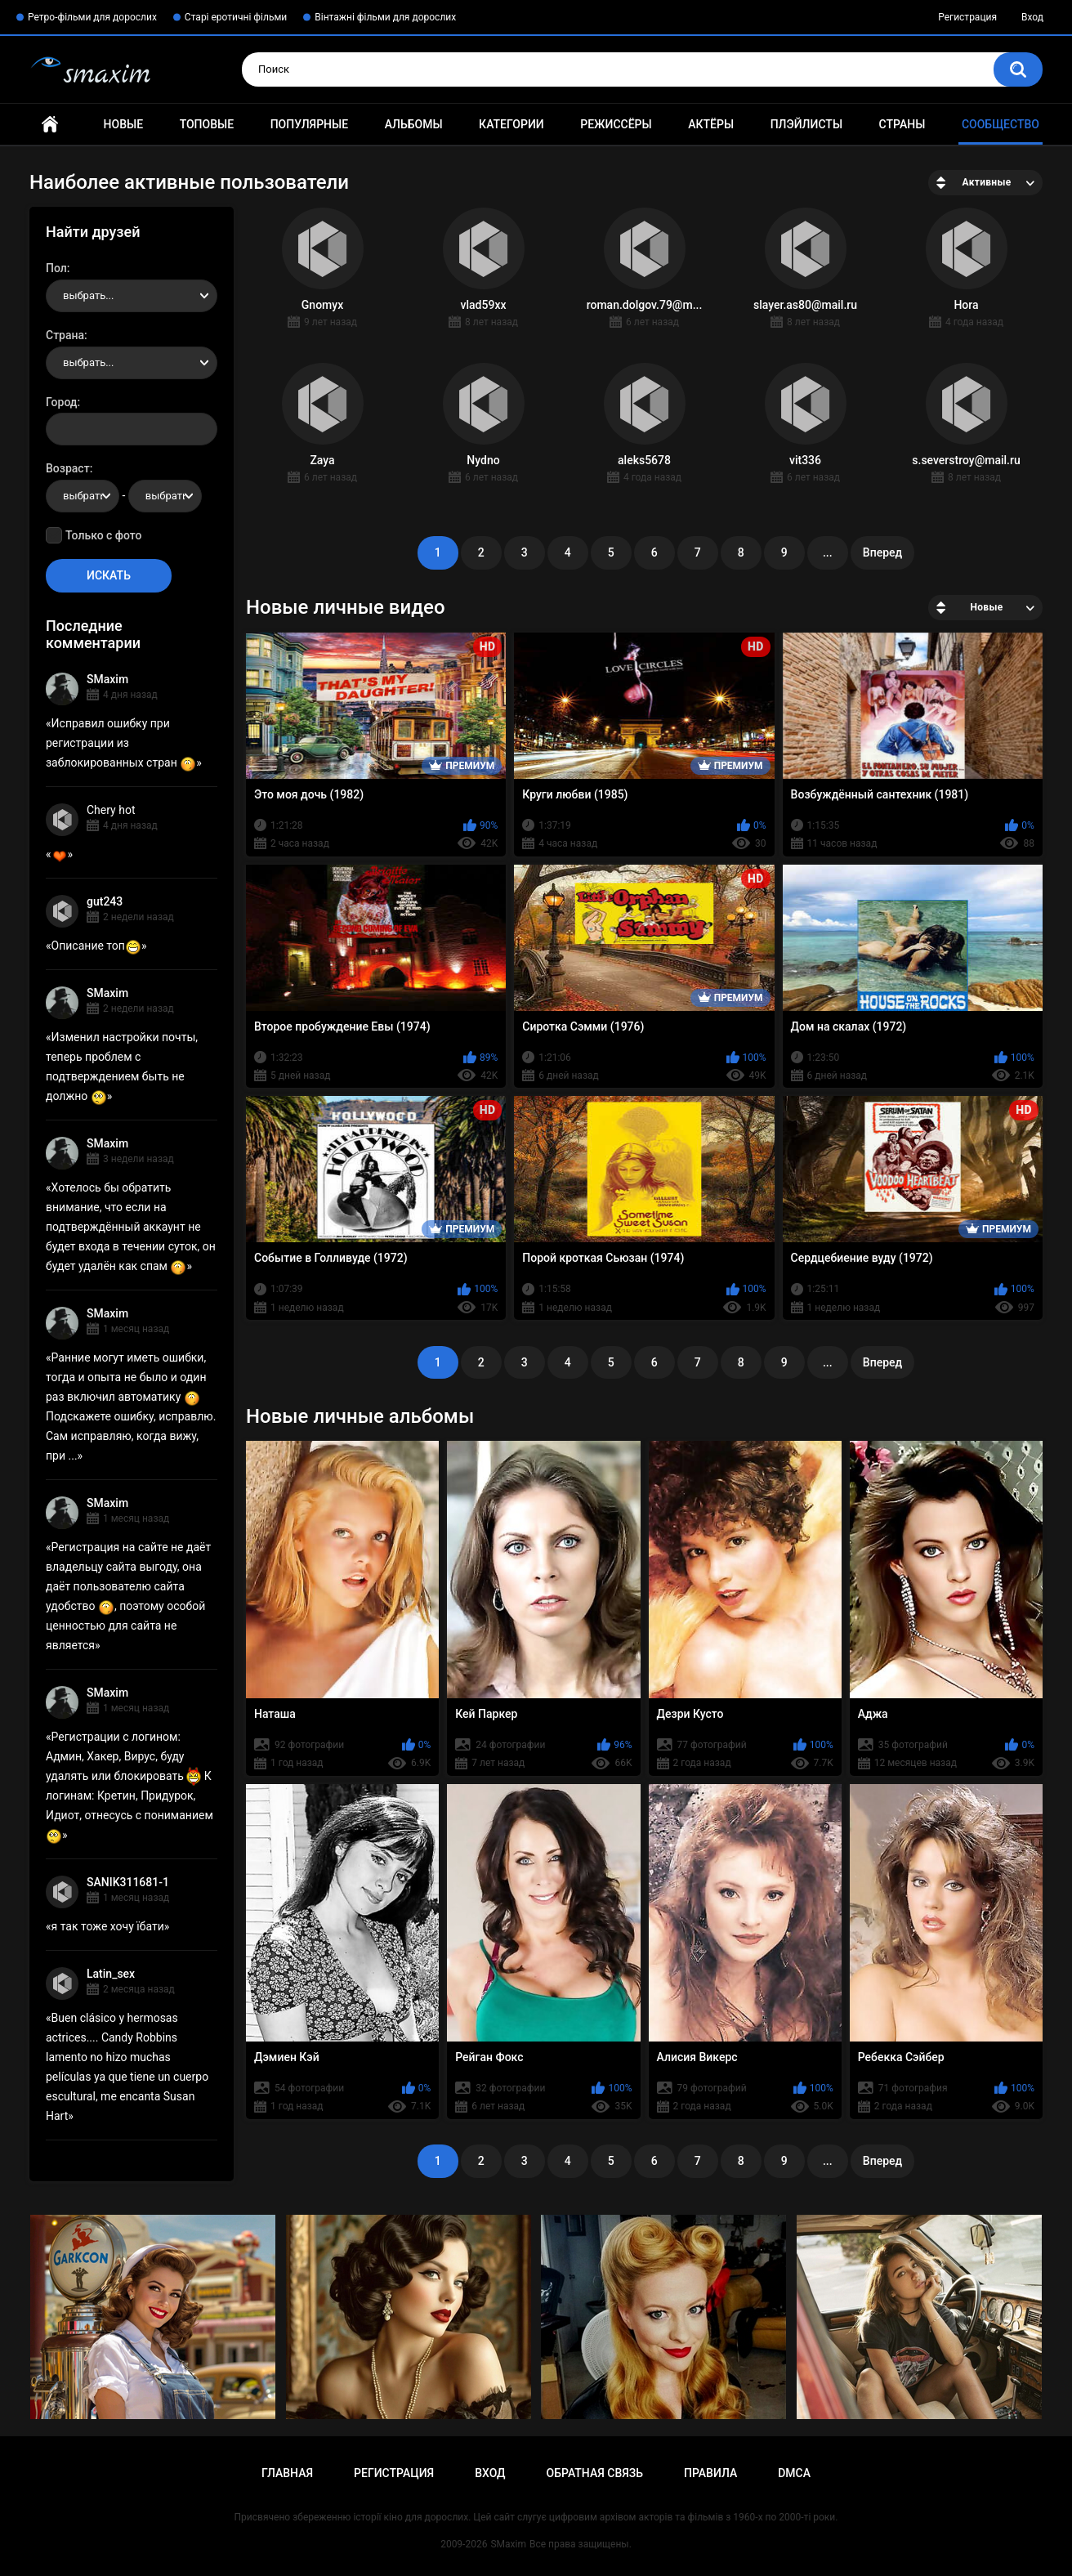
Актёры (711, 124)
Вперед (882, 552)
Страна (65, 335)
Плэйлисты (806, 124)
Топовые (207, 124)
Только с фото (103, 535)
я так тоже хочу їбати (107, 1926)
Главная (49, 124)
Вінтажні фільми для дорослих (385, 17)
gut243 (105, 901)
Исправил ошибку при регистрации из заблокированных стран (121, 743)
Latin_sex (111, 1973)
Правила (710, 2473)
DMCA (794, 2473)
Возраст (68, 468)
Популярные (309, 124)
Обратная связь (595, 2473)
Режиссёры (615, 124)
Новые (123, 124)
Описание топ (96, 945)
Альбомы (414, 124)
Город (62, 402)
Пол (56, 268)
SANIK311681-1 (128, 1882)
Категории (511, 124)
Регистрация (967, 17)
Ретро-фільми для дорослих (92, 17)
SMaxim (107, 679)
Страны (902, 124)
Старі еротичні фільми (236, 17)
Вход (1032, 17)
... (828, 552)
